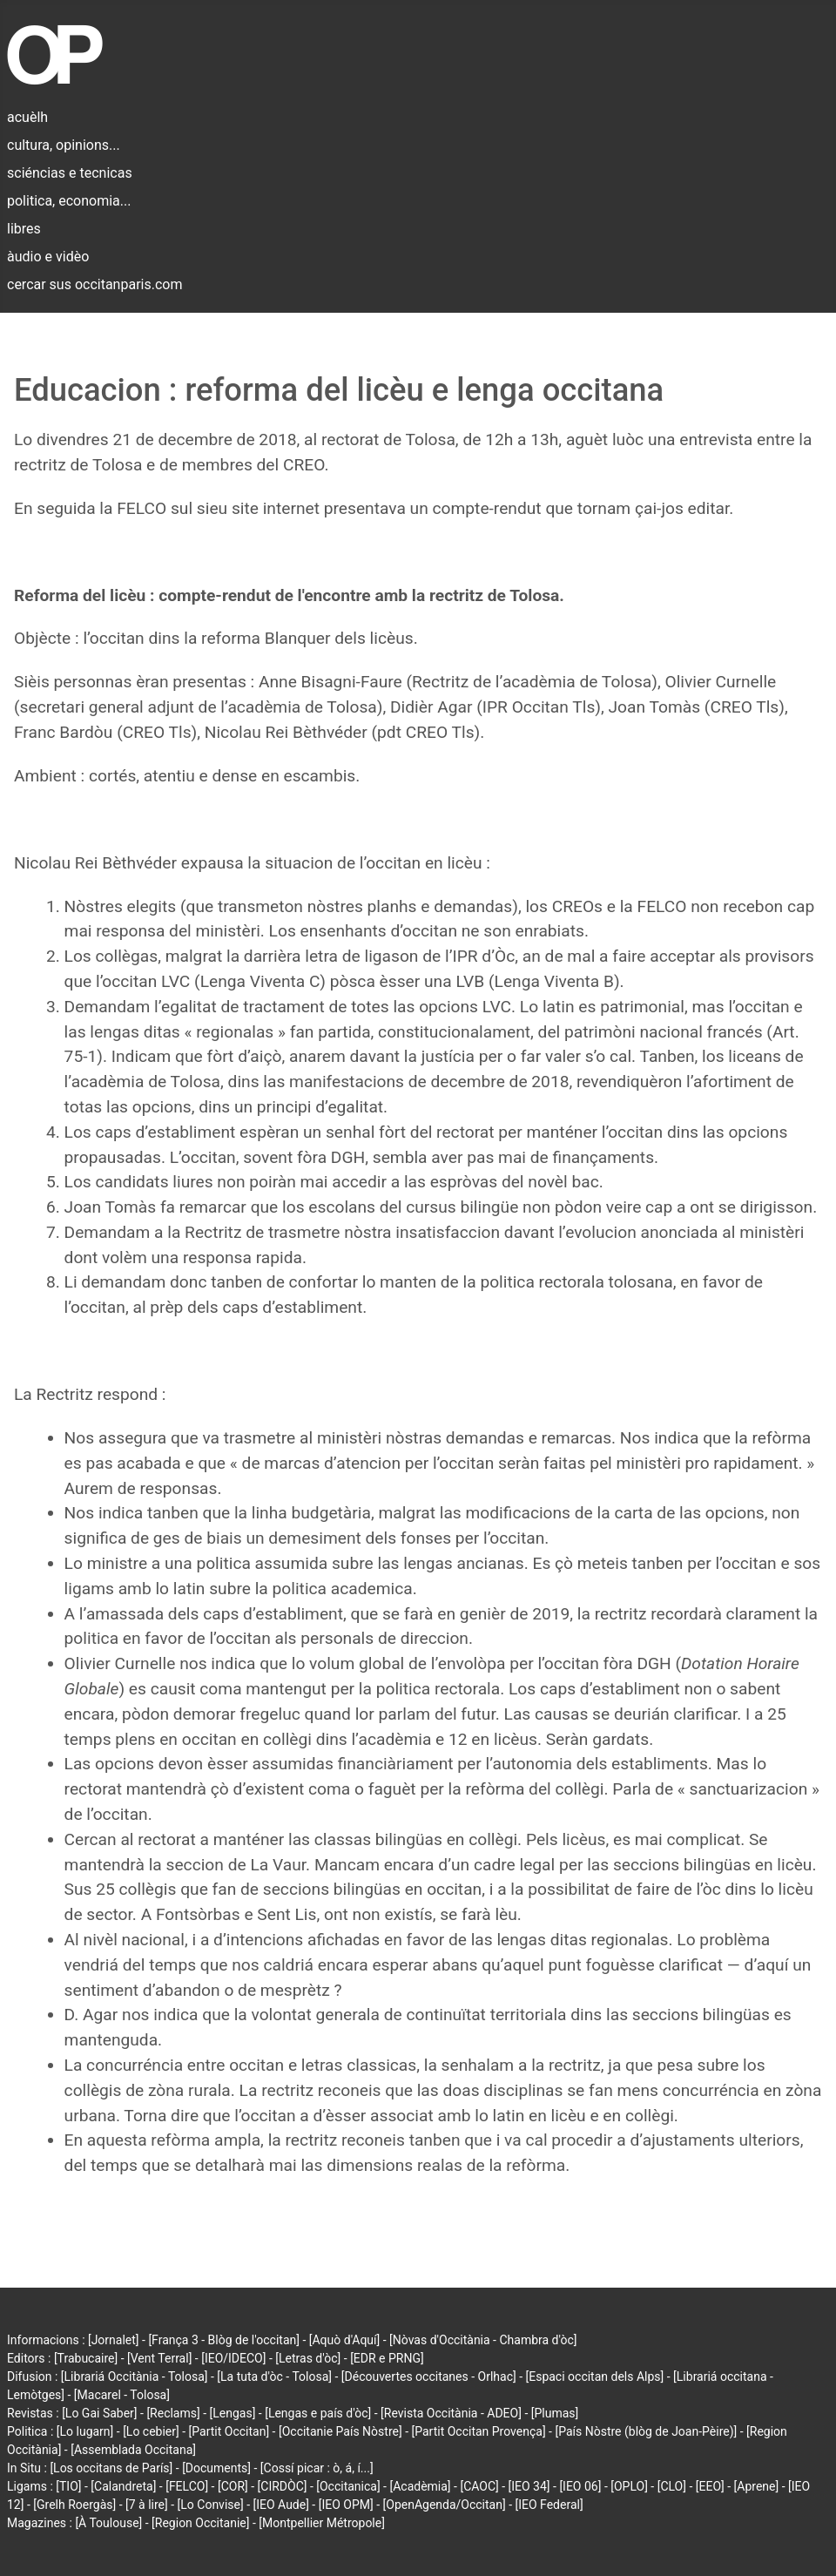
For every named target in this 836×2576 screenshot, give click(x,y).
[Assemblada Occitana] (133, 2450)
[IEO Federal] (549, 2505)
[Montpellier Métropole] (322, 2523)
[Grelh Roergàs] (74, 2505)
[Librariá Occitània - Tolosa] (134, 2376)
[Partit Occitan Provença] (478, 2431)
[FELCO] (186, 2486)
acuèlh (27, 117)
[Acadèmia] (419, 2486)
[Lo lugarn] (85, 2431)
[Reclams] (172, 2413)
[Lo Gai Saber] (99, 2413)
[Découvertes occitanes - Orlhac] (428, 2376)
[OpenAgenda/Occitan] (444, 2505)
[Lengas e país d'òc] (318, 2413)
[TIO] (68, 2486)
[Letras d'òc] (307, 2358)
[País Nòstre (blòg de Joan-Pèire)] (646, 2431)
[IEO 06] (580, 2486)
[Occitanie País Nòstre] (340, 2431)
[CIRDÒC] (282, 2486)
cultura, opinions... (63, 145)
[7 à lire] (146, 2505)
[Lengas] (233, 2413)
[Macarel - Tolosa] (122, 2395)
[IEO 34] (529, 2486)
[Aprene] (756, 2486)
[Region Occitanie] (200, 2523)
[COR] (233, 2486)
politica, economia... (69, 201)
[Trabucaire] (86, 2358)
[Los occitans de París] (111, 2468)
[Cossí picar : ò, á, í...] (317, 2468)
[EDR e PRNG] (387, 2358)
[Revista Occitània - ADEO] (451, 2413)
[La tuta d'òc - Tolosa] (274, 2376)
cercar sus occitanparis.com (94, 284)
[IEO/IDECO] (233, 2358)
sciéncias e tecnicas (69, 173)
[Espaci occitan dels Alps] (595, 2376)
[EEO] (710, 2486)
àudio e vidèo (48, 256)
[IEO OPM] (346, 2505)
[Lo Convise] (211, 2505)
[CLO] (671, 2486)
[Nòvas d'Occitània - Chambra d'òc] (482, 2340)
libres (24, 228)
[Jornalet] (113, 2340)
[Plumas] (555, 2413)
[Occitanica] (348, 2486)
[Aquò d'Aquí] (344, 2340)
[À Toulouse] (108, 2523)
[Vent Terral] (159, 2358)
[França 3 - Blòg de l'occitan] (224, 2340)
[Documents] (216, 2468)
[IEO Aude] (281, 2505)
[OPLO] (629, 2486)
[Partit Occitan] (229, 2431)
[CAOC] (479, 2486)
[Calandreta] (123, 2486)
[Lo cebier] (151, 2431)
